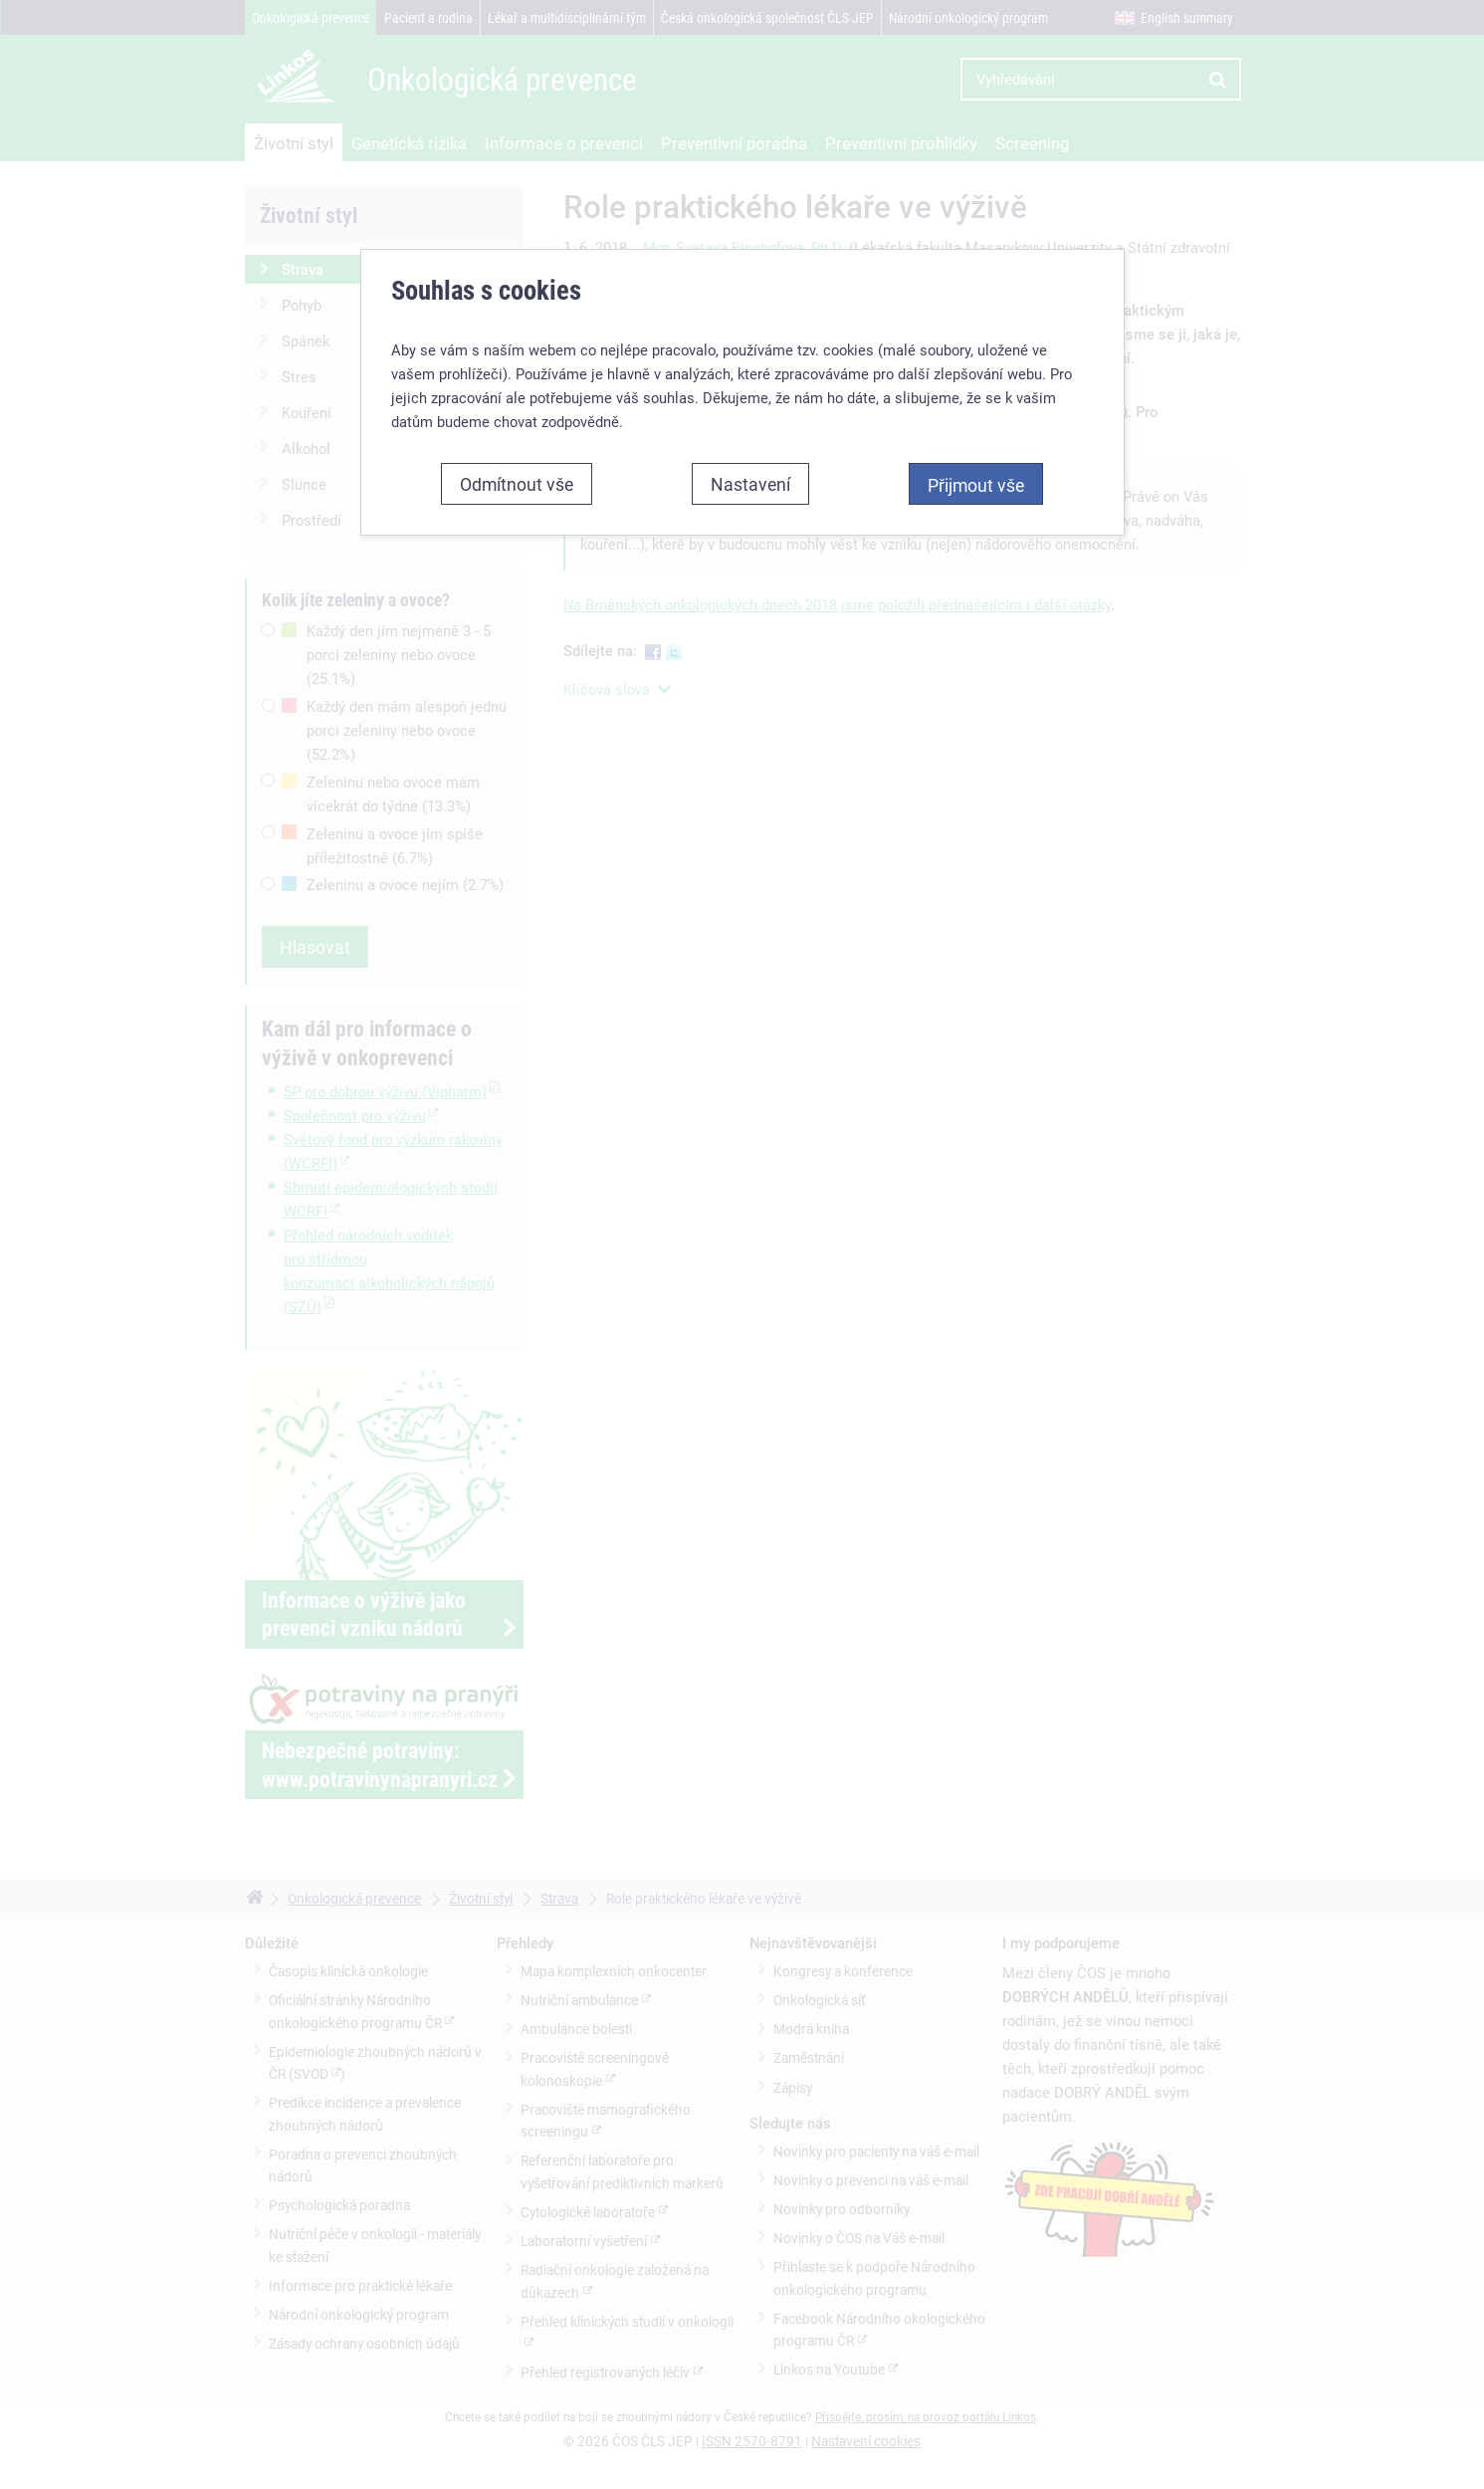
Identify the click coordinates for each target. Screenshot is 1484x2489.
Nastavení (750, 484)
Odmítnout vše (516, 484)
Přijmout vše (976, 485)
